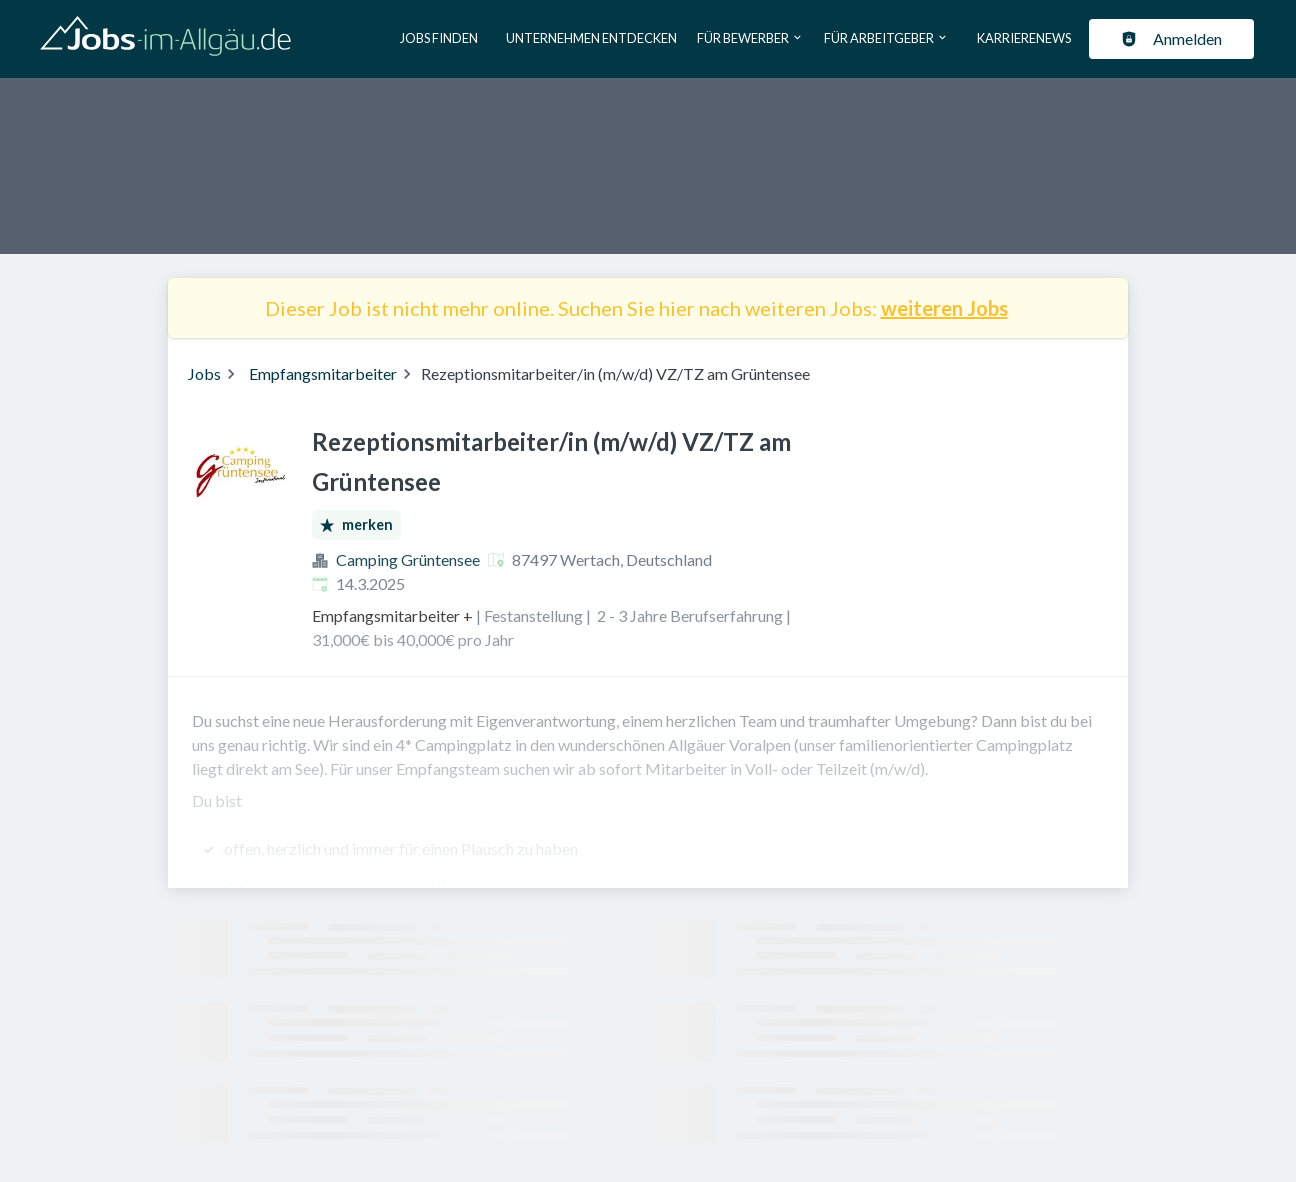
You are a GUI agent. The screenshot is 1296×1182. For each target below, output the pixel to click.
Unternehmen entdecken (591, 38)
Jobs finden (439, 38)
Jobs (204, 373)
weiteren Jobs (944, 308)
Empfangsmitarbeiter (323, 373)
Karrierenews (1024, 38)
